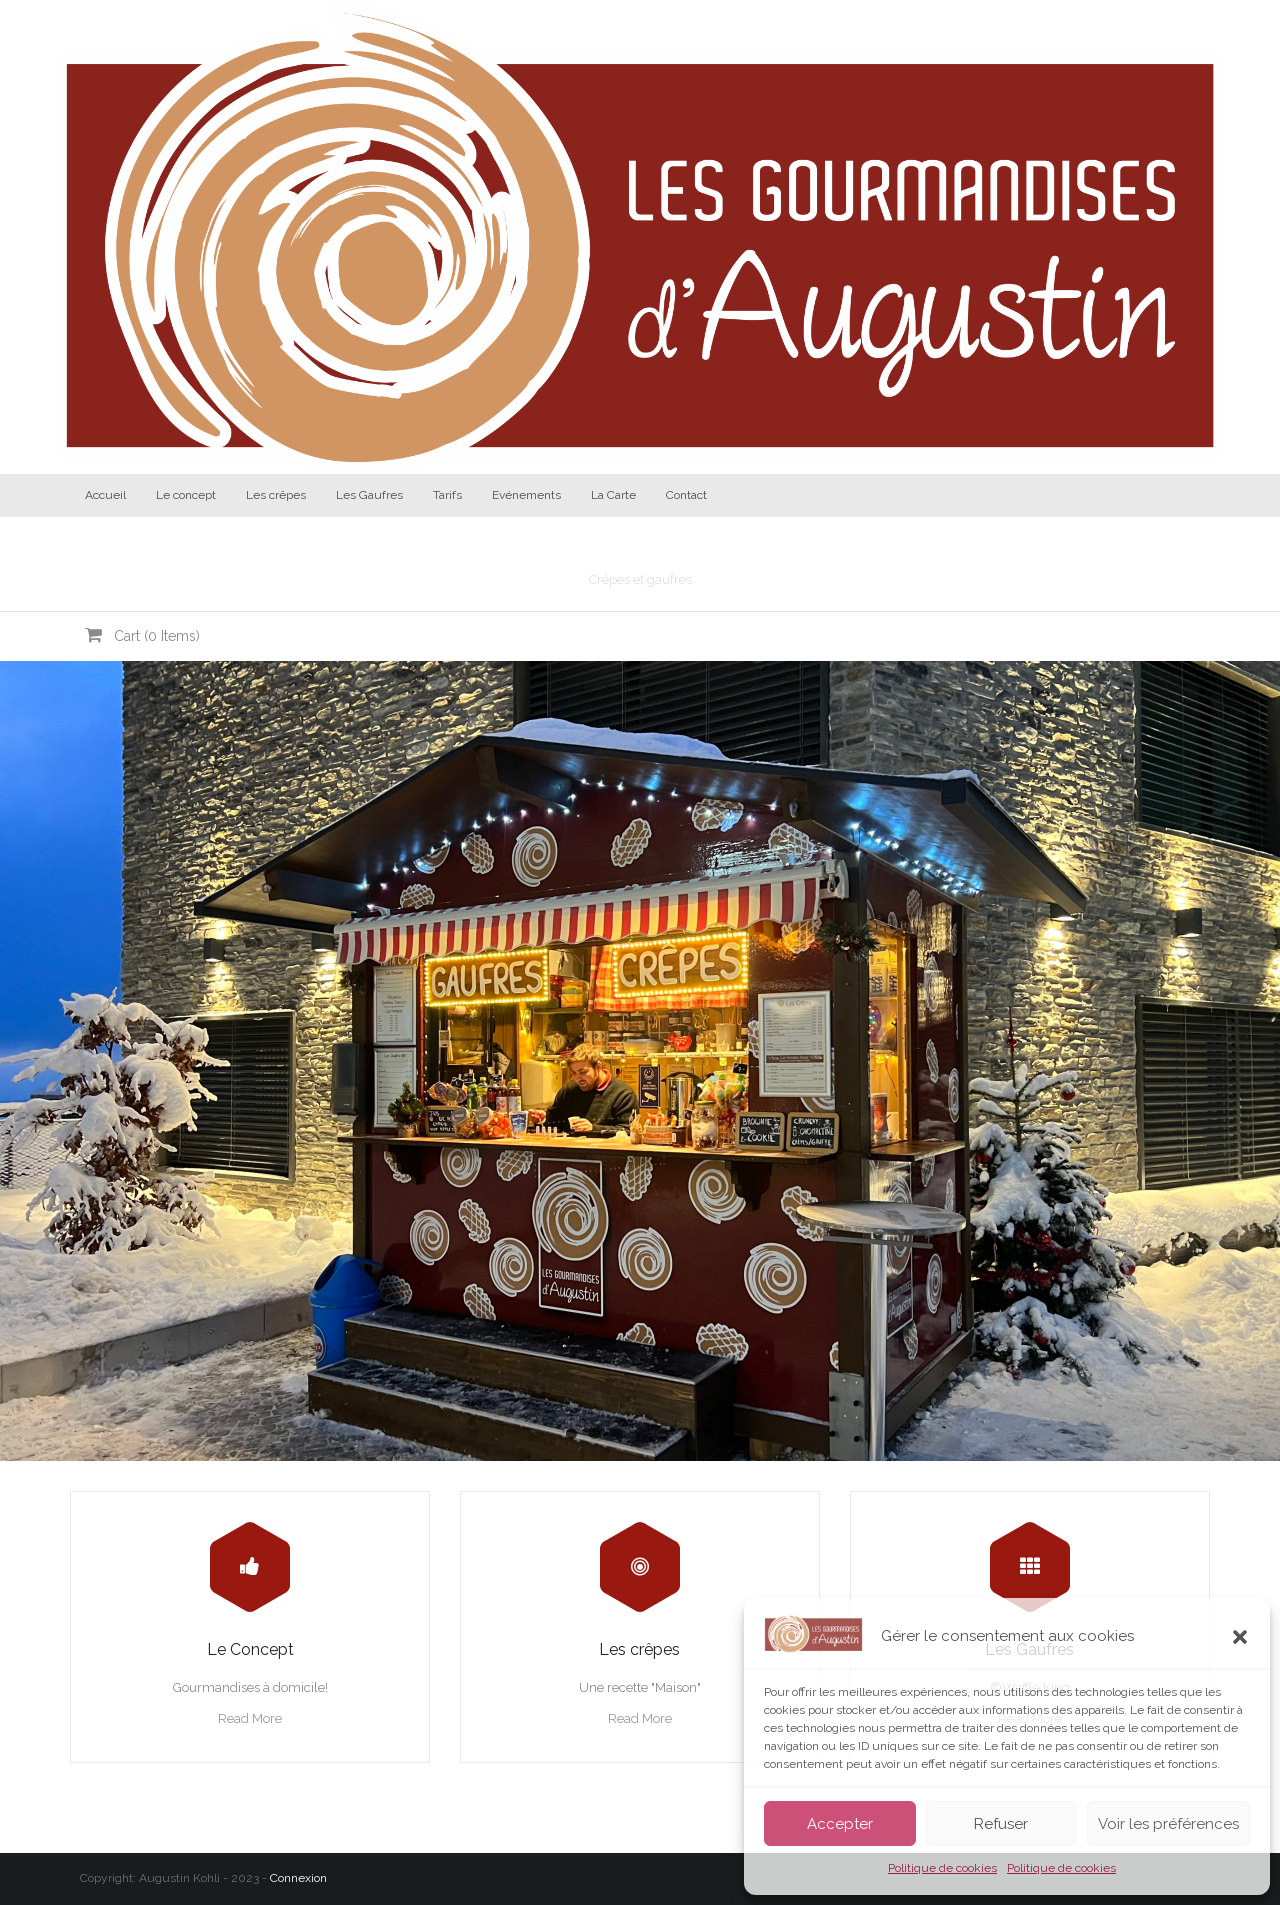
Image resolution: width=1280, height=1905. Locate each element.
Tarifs (447, 495)
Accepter (840, 1824)
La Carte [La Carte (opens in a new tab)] (613, 495)
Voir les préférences (1168, 1824)
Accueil (105, 495)
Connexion (298, 1878)
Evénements (526, 495)
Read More (250, 1718)
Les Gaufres (369, 495)
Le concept (186, 495)
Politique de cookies (942, 1868)
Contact (686, 495)
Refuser (1001, 1824)
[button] (1240, 1637)
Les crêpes (276, 495)
